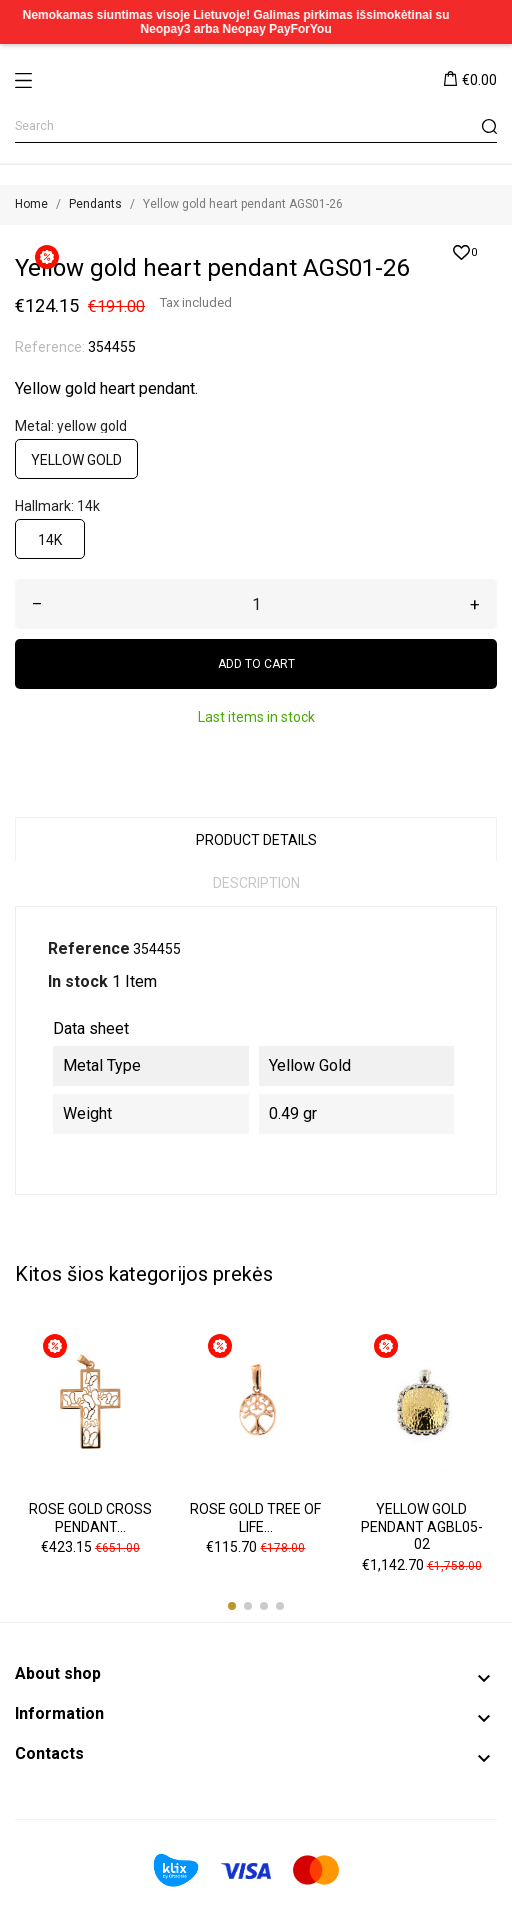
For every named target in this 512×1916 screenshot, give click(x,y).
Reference (89, 948)
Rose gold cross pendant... (90, 1518)
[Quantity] (256, 604)
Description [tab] (256, 883)
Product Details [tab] (256, 840)
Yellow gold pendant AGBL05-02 (422, 1526)
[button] (232, 1606)
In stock (78, 981)
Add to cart (256, 664)
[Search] (256, 126)
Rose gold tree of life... (255, 1518)
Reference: (50, 347)
